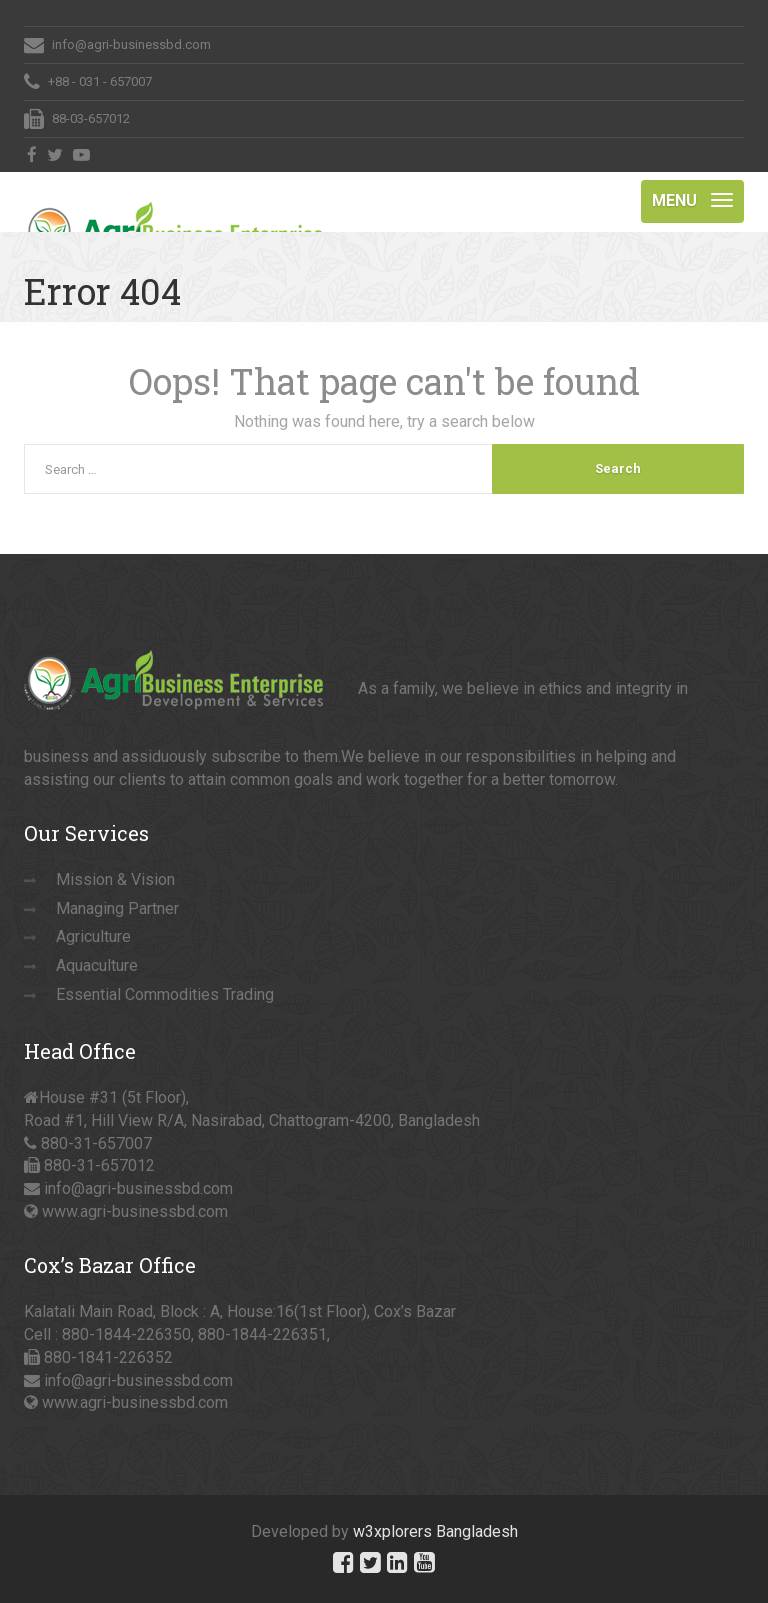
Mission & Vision (115, 879)
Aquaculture (97, 965)
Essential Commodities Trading (165, 994)
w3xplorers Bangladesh (435, 1531)
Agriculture (93, 936)
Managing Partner (117, 908)
